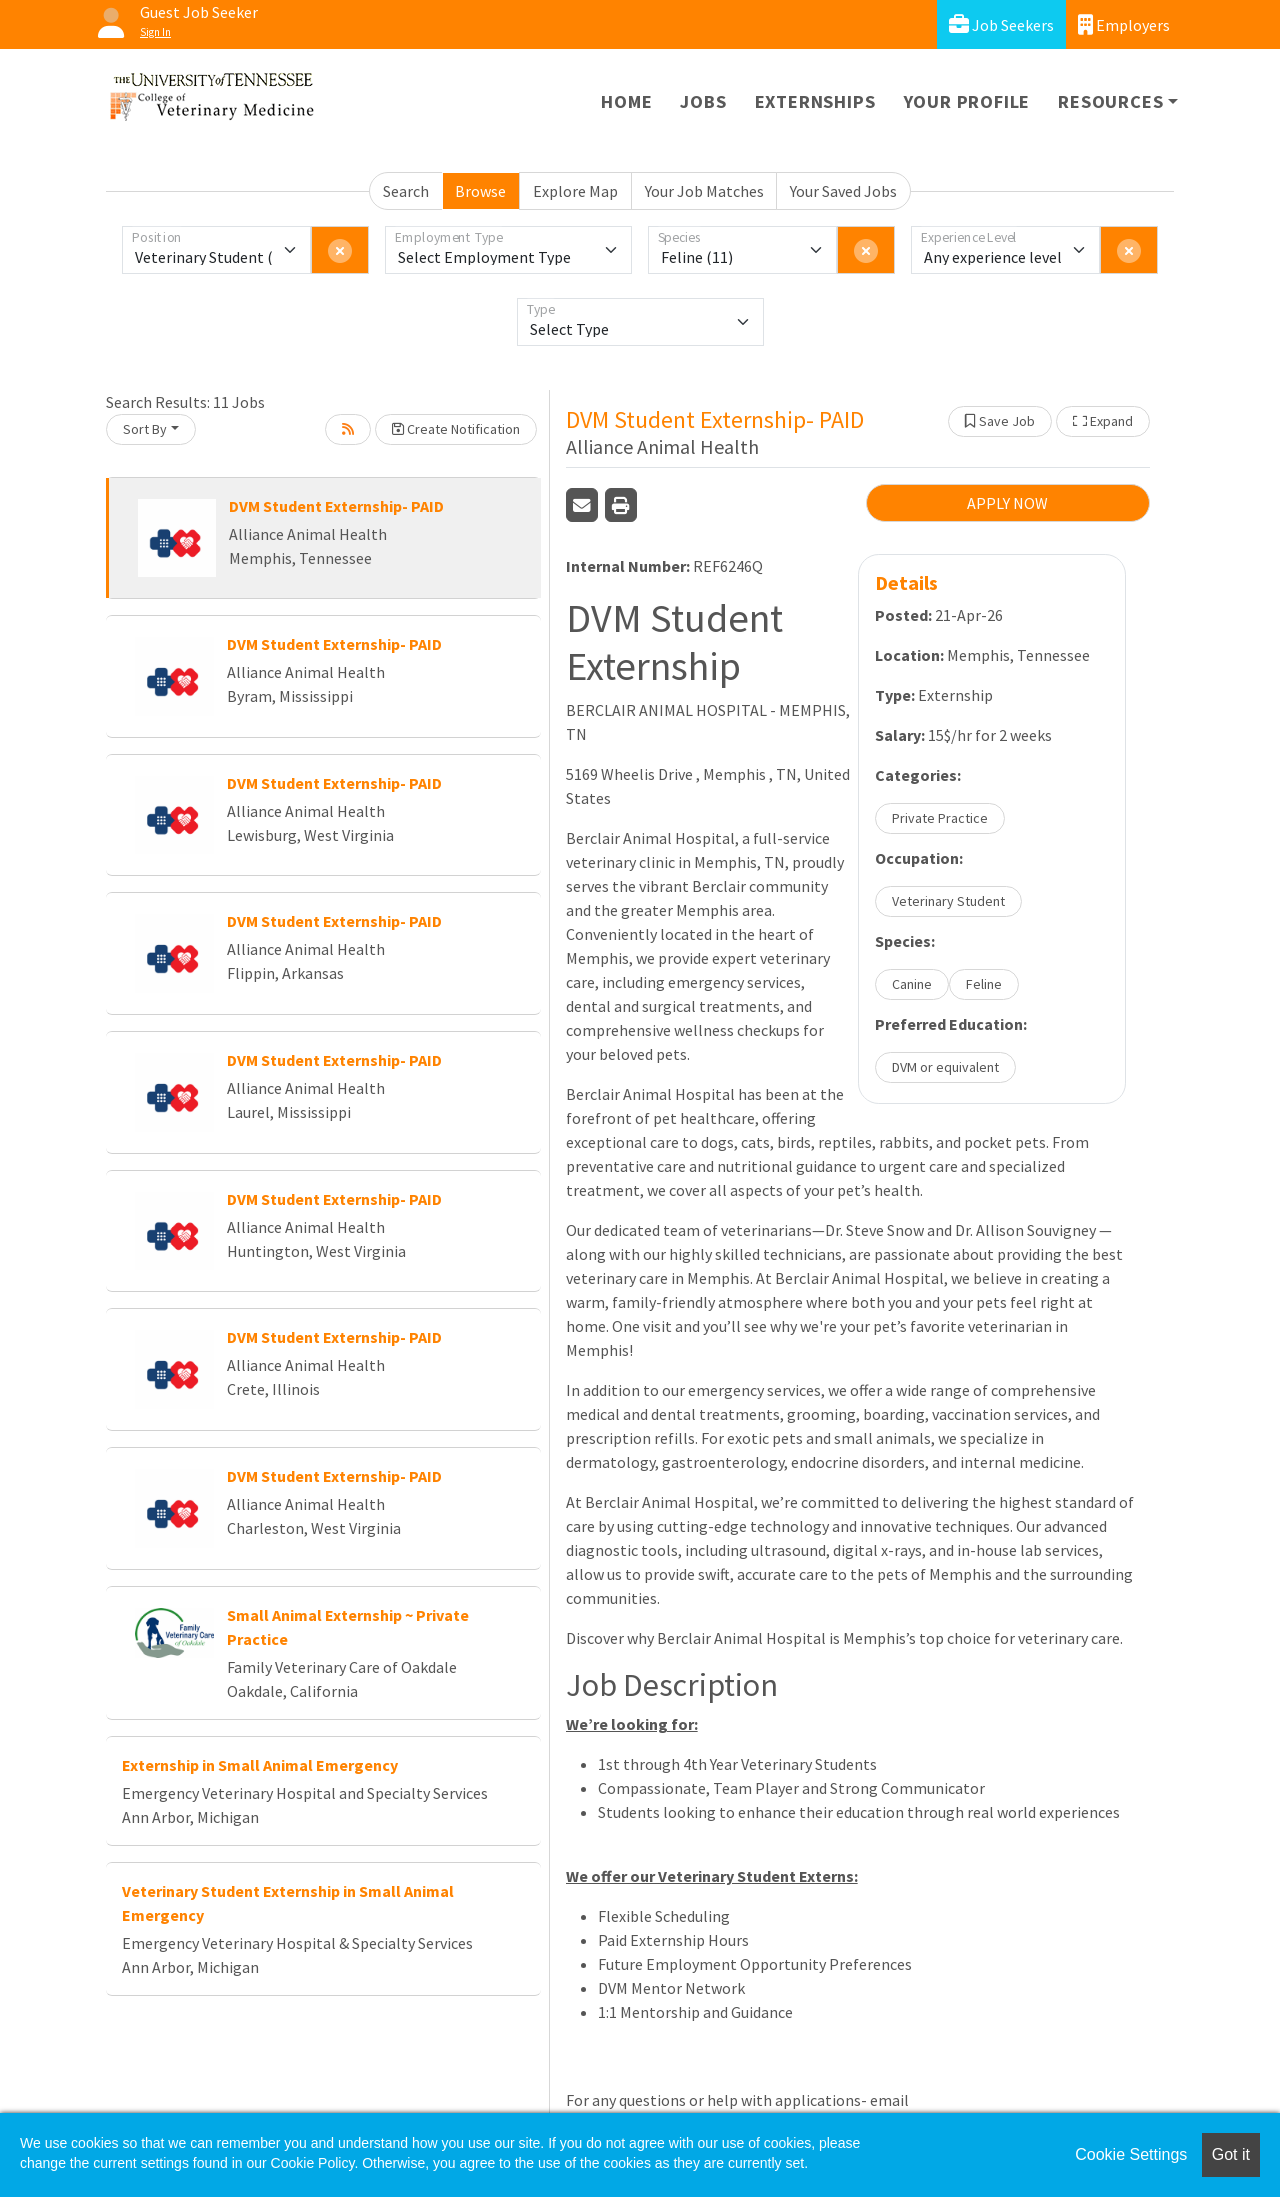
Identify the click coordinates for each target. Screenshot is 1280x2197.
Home (626, 101)
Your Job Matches (704, 191)
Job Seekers (1001, 24)
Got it (1231, 2154)
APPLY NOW (1007, 503)
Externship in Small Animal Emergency (260, 1765)
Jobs (703, 101)
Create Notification (456, 429)
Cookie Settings (1131, 2154)
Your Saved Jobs (843, 191)
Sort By (145, 429)
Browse (480, 191)
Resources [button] (1110, 101)
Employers (1124, 24)
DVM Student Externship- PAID (336, 506)
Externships (815, 101)
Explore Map (575, 191)
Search (406, 191)
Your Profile (967, 101)
